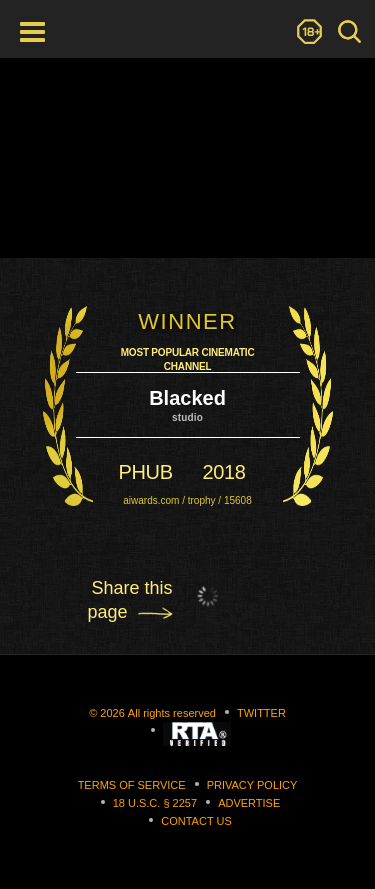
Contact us (196, 821)
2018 (224, 472)
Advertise (249, 803)
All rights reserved (172, 713)
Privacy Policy (252, 785)
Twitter (261, 713)
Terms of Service (132, 785)
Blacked (187, 398)
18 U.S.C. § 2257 (155, 803)
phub (146, 472)
